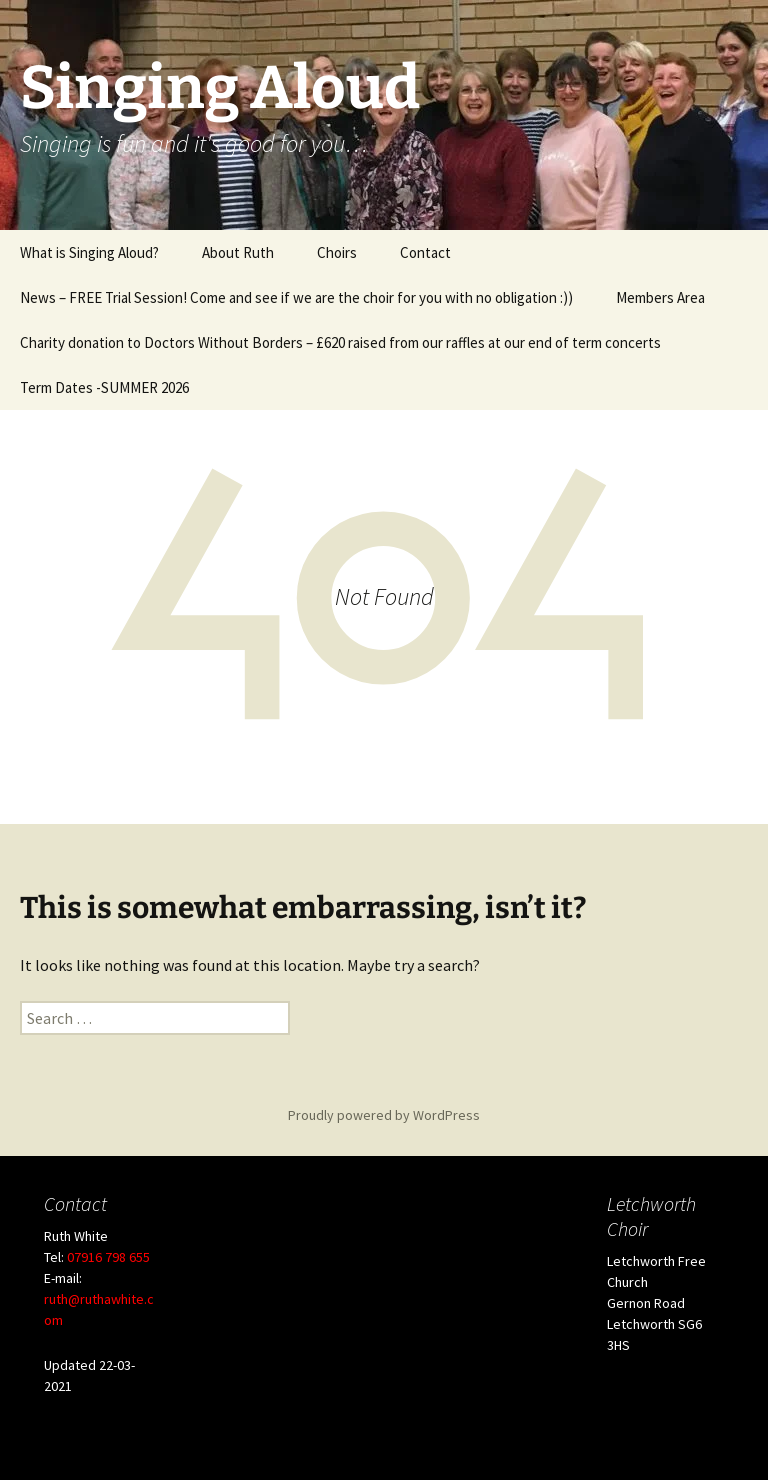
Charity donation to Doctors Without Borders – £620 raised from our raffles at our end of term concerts (340, 342)
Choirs (337, 252)
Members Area (660, 297)
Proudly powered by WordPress (384, 1115)
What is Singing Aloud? (89, 252)
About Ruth (238, 252)
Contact (425, 252)
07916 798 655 (108, 1257)
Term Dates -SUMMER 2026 (104, 387)
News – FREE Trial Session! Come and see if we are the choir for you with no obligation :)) (296, 297)
